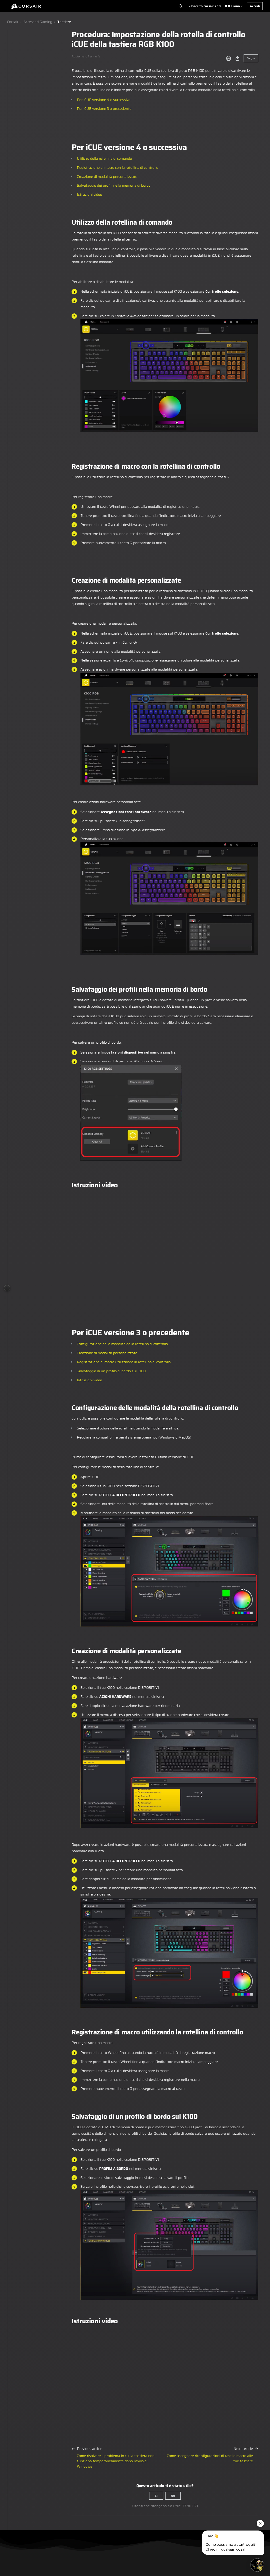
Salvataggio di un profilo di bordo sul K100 (85, 1371)
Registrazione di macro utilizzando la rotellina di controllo (97, 1362)
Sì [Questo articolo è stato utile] (129, 2495)
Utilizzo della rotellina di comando (78, 158)
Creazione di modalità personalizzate (81, 176)
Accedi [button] (255, 6)
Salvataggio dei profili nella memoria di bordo (87, 185)
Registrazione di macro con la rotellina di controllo (91, 167)
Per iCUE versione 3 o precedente (78, 108)
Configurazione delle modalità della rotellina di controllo (96, 1344)
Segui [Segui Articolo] (224, 58)
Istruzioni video (63, 194)
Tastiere (64, 22)
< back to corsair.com (205, 6)
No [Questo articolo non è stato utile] (147, 2495)
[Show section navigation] (7, 1288)
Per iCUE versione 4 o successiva (77, 99)
